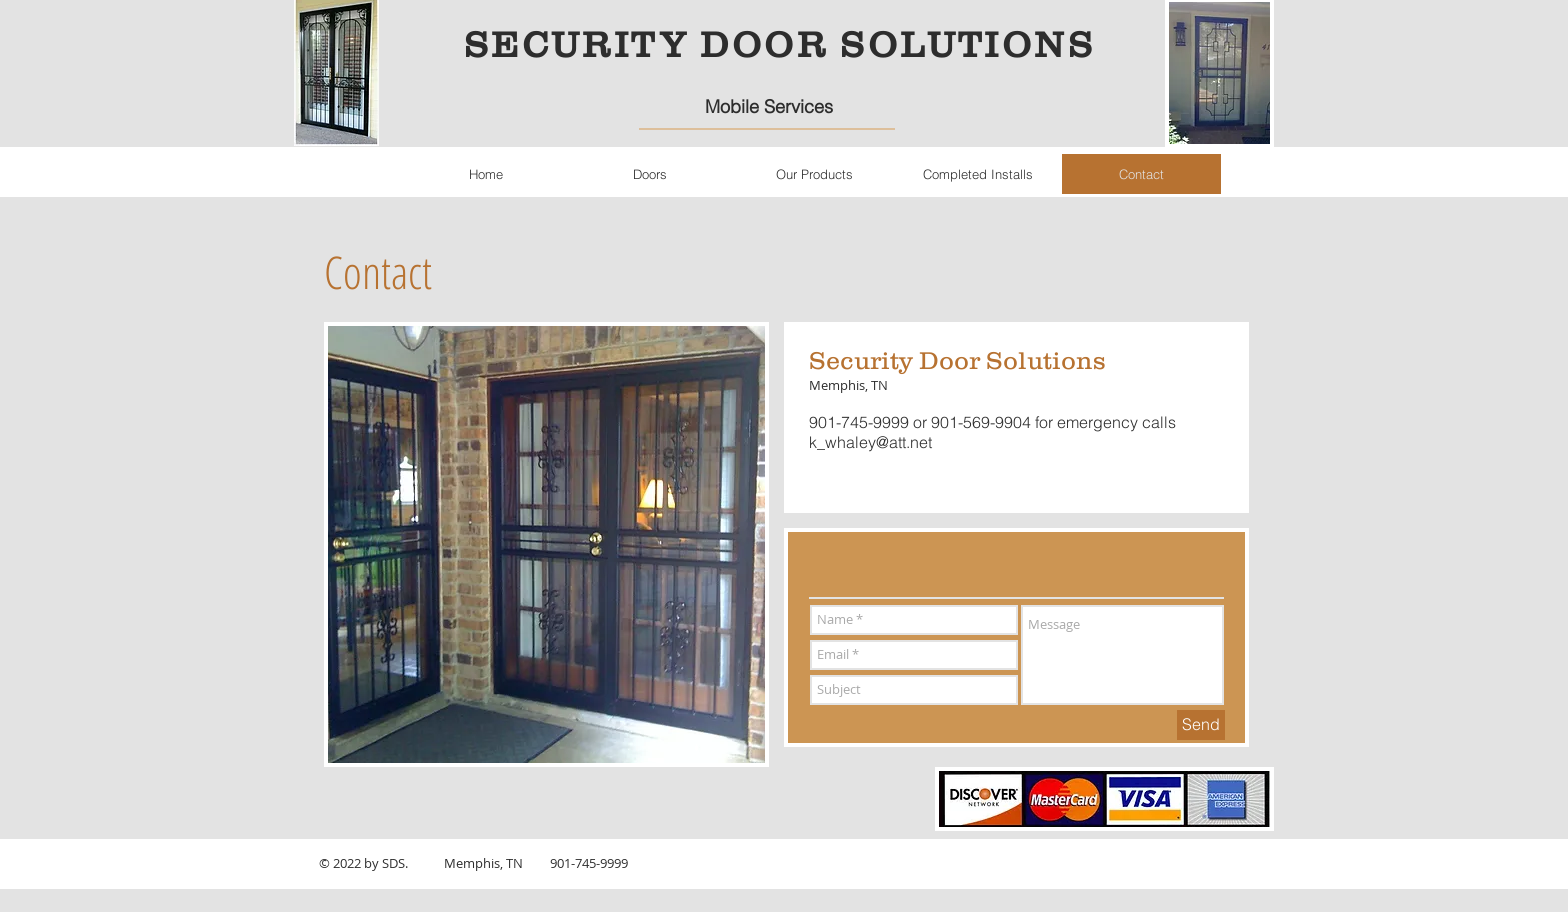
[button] (650, 174)
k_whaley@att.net (870, 442)
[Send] (1201, 725)
